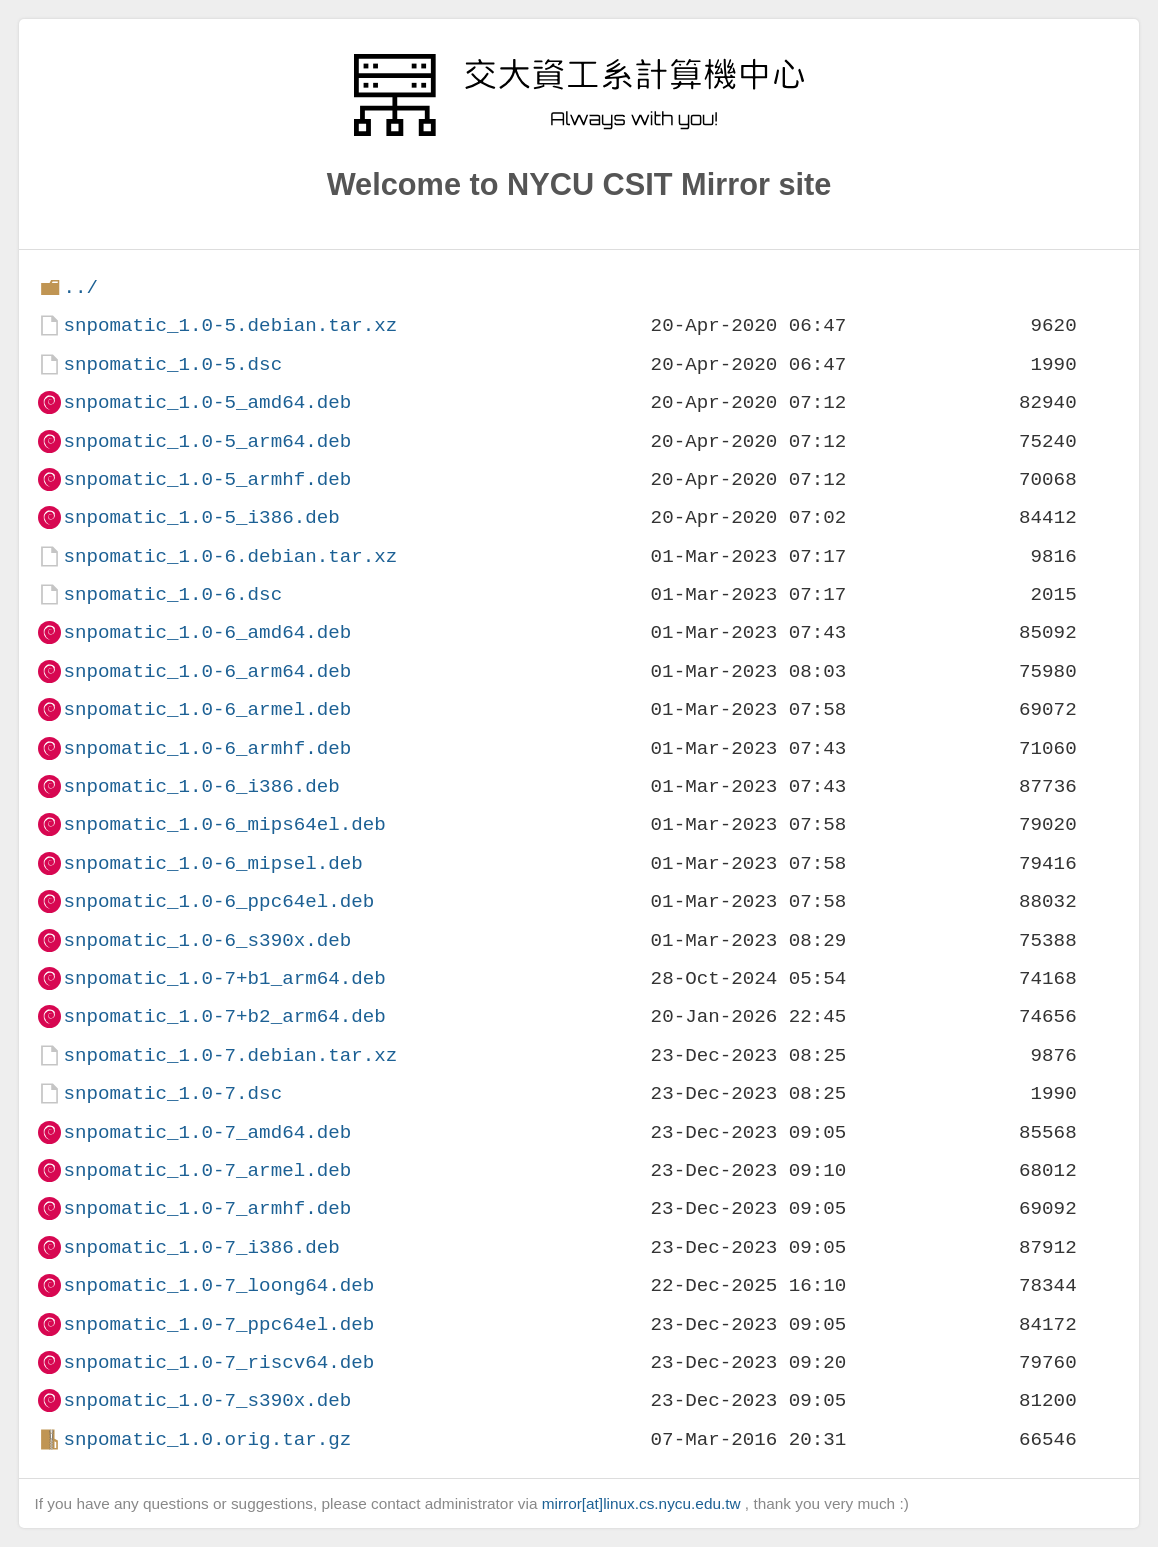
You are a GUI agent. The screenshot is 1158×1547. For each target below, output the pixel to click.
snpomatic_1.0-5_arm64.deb (207, 441)
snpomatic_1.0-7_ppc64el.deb (218, 1324)
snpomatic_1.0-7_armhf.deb (207, 1208)
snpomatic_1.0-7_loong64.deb (218, 1285)
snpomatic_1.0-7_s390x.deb (207, 1400)
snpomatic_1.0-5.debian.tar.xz (230, 325)
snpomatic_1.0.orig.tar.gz (207, 1439)
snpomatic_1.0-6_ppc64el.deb (218, 901)
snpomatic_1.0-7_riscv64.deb (218, 1362)
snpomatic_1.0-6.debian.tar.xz (230, 556)
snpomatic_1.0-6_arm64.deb (207, 671)
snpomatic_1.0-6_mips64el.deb (224, 824)
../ (80, 287)
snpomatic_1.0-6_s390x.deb (207, 940)
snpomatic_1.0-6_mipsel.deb (212, 863)
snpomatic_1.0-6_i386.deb (201, 786)
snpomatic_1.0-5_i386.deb (201, 517)
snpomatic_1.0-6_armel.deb (207, 709)
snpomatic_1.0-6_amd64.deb (207, 632)
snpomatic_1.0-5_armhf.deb (207, 479)
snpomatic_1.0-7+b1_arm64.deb (224, 978)
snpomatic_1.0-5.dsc (172, 364)
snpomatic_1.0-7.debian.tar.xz (230, 1055)
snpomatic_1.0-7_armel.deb (207, 1170)
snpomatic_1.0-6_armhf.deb (207, 748)
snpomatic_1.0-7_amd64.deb (207, 1132)
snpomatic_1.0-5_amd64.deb (207, 402)
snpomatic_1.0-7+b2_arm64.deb (224, 1016)
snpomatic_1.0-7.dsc (172, 1093)
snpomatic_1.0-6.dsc (172, 594)
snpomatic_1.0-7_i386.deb (201, 1247)
